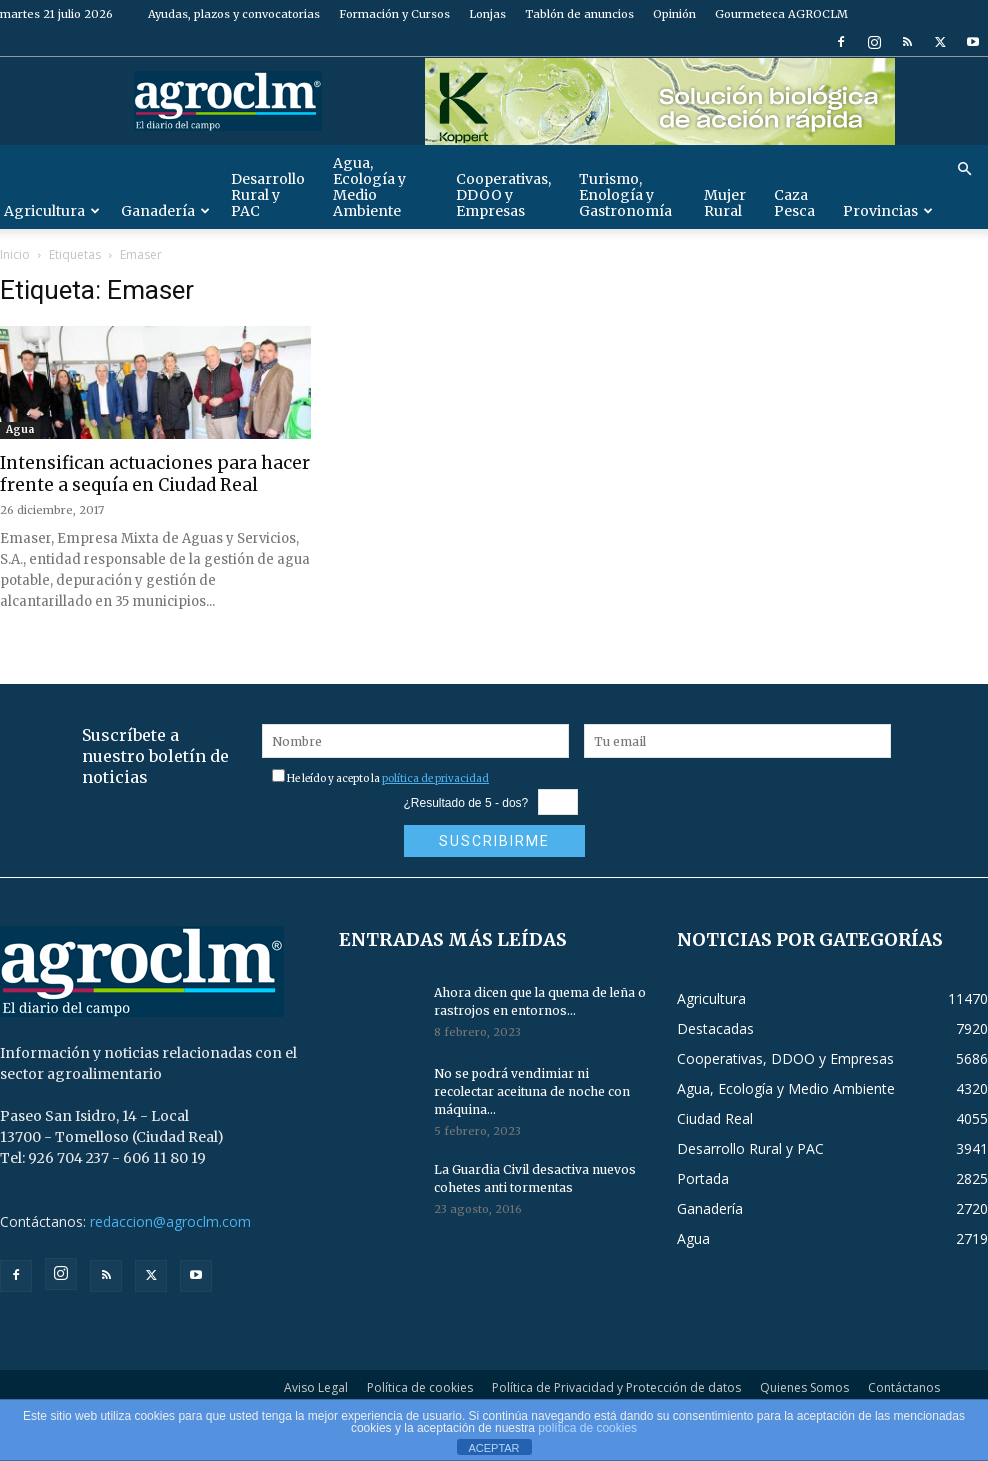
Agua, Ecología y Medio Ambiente (369, 187)
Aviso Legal (316, 1387)
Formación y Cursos (394, 14)
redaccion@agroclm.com (170, 1221)
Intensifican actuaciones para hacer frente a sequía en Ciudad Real (155, 474)
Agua (20, 429)
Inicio (15, 254)
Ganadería (165, 211)
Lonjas (487, 14)
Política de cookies (420, 1387)
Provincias (888, 211)
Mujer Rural (725, 203)
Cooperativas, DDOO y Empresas (503, 195)
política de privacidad (435, 778)
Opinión (674, 14)
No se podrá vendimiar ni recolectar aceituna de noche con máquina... (532, 1091)
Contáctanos (904, 1387)
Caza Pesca (794, 203)
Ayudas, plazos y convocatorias (234, 14)
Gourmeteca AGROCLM (781, 14)
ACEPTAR (493, 1448)
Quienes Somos (804, 1387)
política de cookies (587, 1428)
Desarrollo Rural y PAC (268, 195)
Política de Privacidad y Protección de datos (616, 1387)
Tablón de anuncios (579, 14)
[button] (964, 169)
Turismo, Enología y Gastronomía (625, 195)
